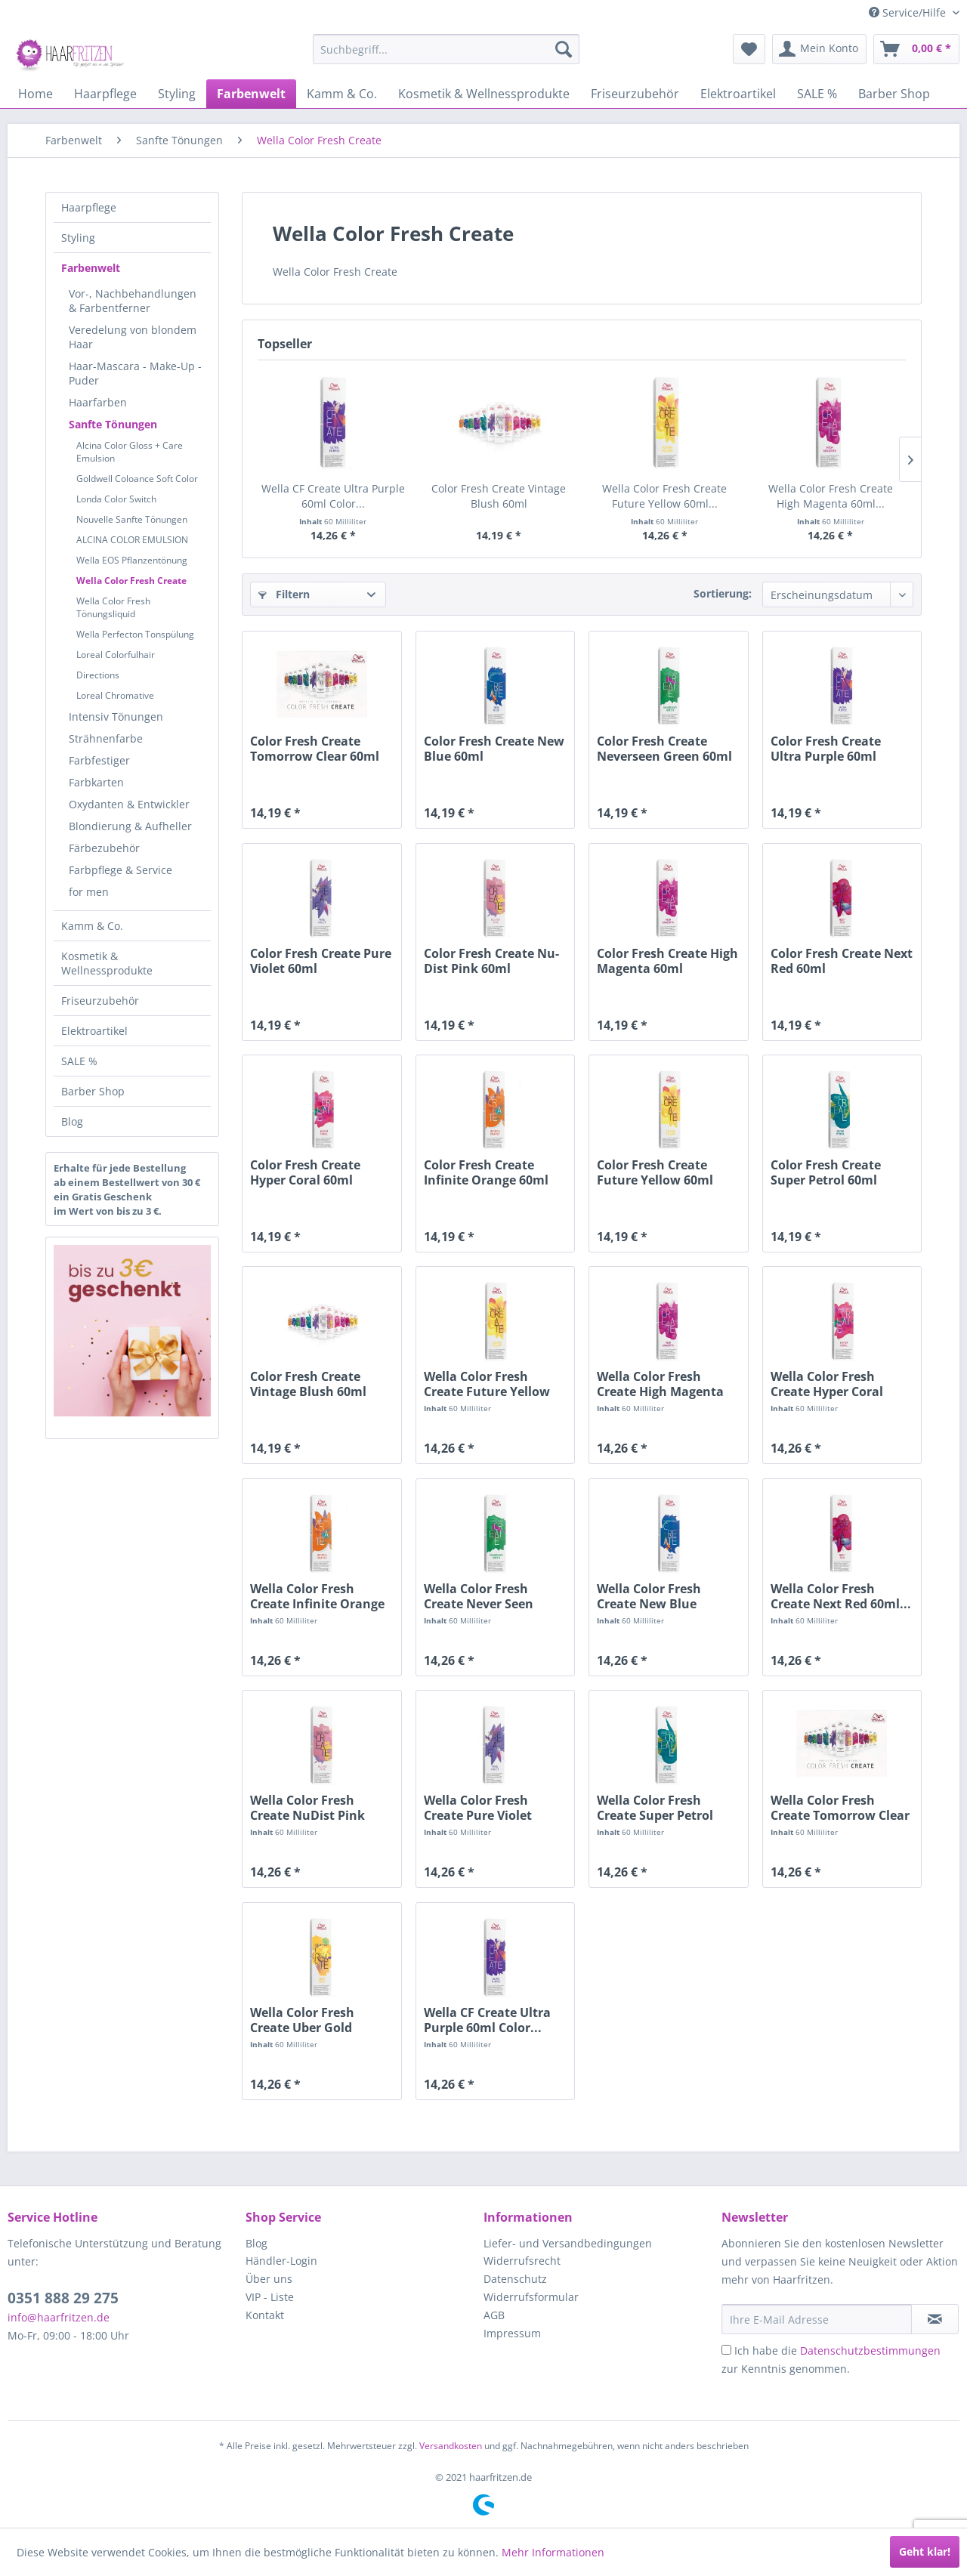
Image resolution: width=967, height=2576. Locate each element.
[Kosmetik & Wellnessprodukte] (484, 93)
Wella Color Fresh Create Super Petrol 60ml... (655, 1808)
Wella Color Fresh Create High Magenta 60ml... (830, 496)
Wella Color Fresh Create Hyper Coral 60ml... (827, 1384)
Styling (78, 237)
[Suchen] (563, 49)
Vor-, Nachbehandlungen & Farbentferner (132, 300)
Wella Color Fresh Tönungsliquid (113, 607)
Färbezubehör (104, 848)
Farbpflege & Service (120, 870)
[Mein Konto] (819, 49)
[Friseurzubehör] (635, 93)
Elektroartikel (94, 1031)
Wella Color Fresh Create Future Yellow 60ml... (664, 496)
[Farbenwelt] (251, 93)
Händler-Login (281, 2260)
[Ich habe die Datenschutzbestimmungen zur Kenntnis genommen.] (726, 2350)
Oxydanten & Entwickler (129, 804)
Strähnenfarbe (106, 738)
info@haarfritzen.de (59, 2317)
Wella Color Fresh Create (131, 580)
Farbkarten (96, 782)
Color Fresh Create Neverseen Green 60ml (664, 749)
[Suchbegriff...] (446, 49)
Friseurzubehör (100, 1000)
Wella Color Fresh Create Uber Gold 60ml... (302, 2020)
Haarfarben (98, 402)
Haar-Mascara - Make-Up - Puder (135, 373)
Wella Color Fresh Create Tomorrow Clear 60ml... (840, 1808)
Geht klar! (924, 2551)
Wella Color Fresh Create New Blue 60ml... (649, 1596)
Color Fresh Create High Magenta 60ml (667, 961)
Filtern (284, 594)
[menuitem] (446, 49)
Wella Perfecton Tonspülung (135, 634)
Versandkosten (450, 2445)
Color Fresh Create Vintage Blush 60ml (498, 496)
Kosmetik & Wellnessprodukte (107, 963)
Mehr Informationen (553, 2552)
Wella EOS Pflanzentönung (131, 560)
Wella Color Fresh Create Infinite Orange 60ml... (317, 1596)
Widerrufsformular (531, 2297)
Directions (97, 675)
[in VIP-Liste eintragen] (935, 2319)
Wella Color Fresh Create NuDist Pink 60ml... (307, 1808)
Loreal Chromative (115, 695)
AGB (494, 2315)
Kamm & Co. (92, 926)
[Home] (35, 93)
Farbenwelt (90, 268)
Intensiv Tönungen (116, 716)
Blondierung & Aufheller (130, 826)
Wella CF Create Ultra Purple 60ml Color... (333, 496)
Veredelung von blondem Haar (132, 337)
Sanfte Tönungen (113, 424)
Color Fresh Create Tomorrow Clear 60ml (314, 749)
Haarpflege (88, 207)
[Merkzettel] (749, 49)
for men (89, 892)
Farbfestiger (99, 760)
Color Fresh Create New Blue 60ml (494, 749)
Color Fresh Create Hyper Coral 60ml (305, 1172)
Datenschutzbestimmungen (870, 2350)
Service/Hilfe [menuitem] (909, 12)
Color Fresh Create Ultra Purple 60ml (826, 749)
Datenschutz (515, 2279)
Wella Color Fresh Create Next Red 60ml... (841, 1596)
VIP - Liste (270, 2297)
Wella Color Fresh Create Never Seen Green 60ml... (478, 1596)
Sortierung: (723, 593)
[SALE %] (817, 93)
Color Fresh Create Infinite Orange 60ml (486, 1172)
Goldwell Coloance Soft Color (137, 478)
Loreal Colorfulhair (115, 654)
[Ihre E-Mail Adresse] (816, 2319)
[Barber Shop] (894, 93)
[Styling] (176, 93)
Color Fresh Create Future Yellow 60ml (655, 1172)
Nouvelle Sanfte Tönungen (131, 519)
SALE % (79, 1061)
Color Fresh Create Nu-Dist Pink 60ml (491, 961)
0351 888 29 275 (63, 2298)
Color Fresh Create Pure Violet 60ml (320, 961)
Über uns (269, 2279)
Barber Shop (93, 1091)
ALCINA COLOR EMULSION (132, 539)
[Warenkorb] (916, 49)
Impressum (512, 2333)
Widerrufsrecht (522, 2260)
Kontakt (265, 2315)
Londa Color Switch (116, 499)
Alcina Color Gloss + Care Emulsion (129, 452)
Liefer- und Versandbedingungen (568, 2243)
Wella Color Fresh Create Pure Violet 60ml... (478, 1808)
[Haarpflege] (105, 93)
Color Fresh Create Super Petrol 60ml (826, 1172)
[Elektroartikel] (738, 93)
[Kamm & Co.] (342, 93)
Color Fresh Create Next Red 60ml (842, 961)
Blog (72, 1121)
